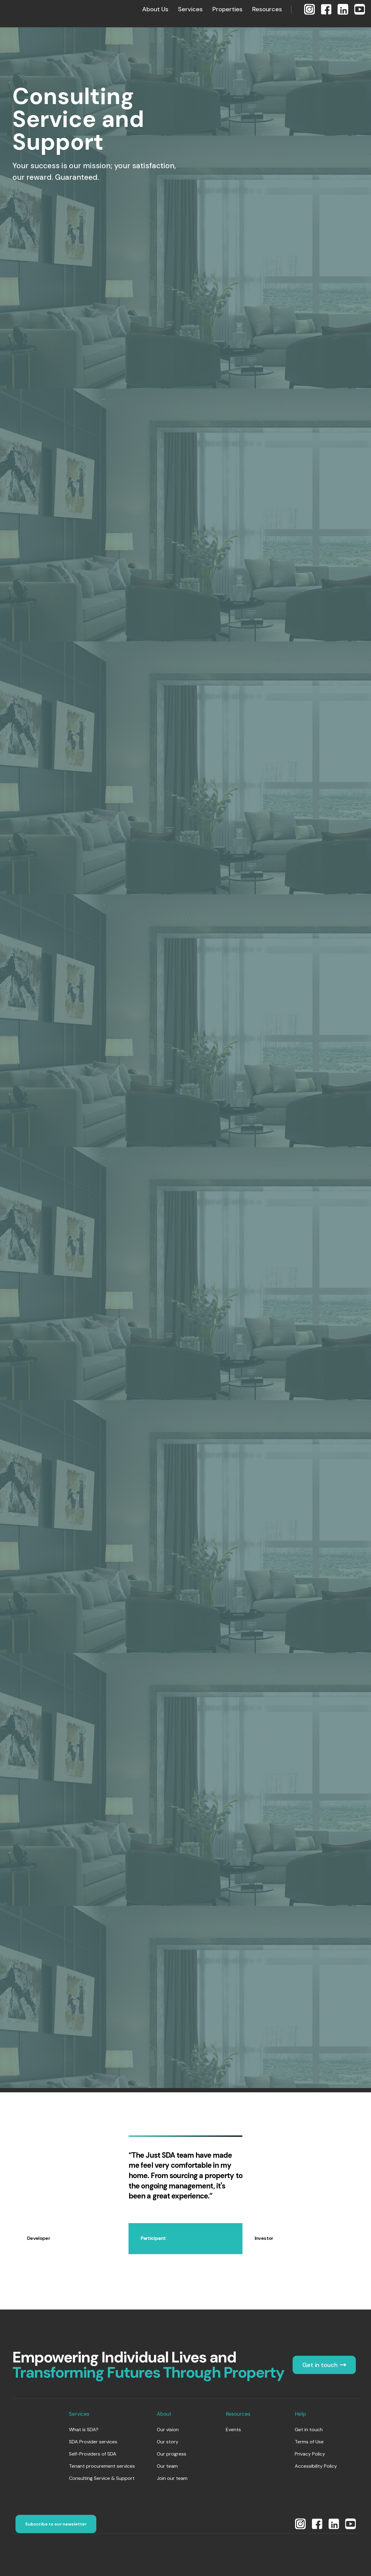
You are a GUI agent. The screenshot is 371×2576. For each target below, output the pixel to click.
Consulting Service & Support (102, 2478)
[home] (26, 9)
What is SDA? (83, 2429)
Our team (167, 2466)
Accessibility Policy (316, 2466)
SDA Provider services (93, 2441)
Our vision (168, 2429)
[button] (155, 9)
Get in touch (309, 2429)
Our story (167, 2441)
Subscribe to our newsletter (56, 2524)
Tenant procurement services (102, 2466)
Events (233, 2429)
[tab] (72, 2238)
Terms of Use (309, 2441)
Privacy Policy (310, 2454)
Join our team (172, 2478)
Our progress (171, 2454)
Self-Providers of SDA (92, 2454)
